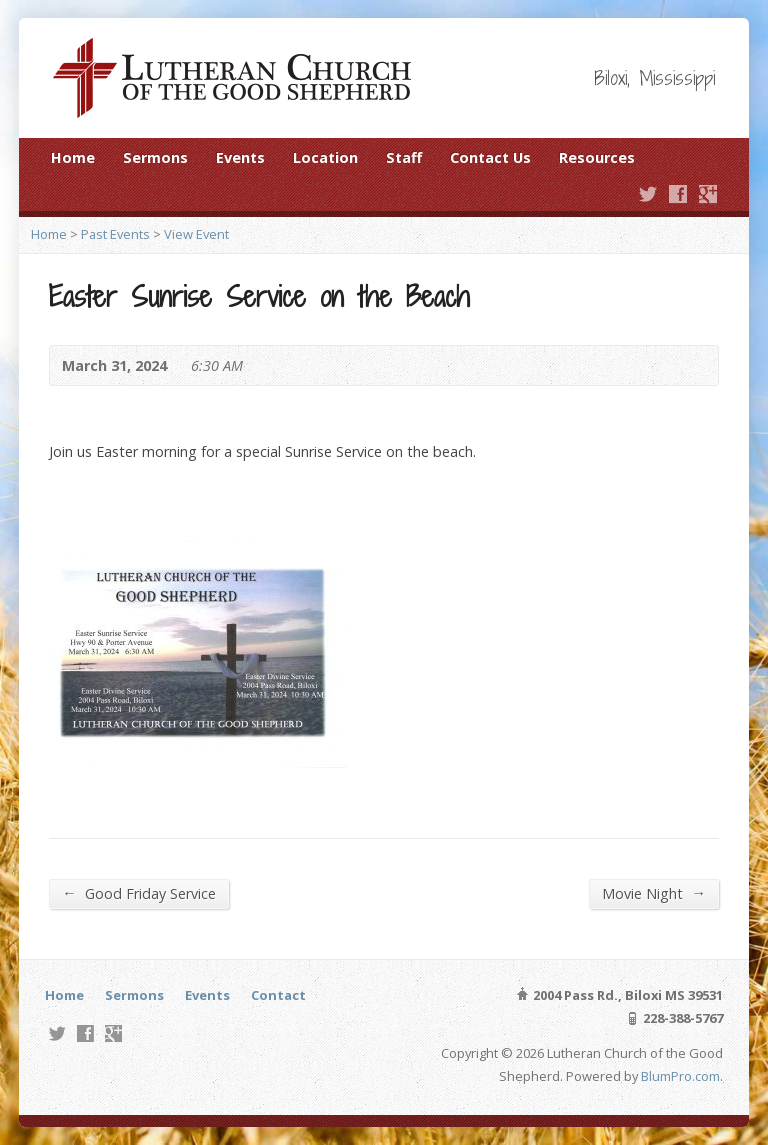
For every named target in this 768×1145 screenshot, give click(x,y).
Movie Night (653, 893)
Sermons (155, 157)
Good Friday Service (138, 893)
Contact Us (490, 157)
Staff (404, 157)
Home (73, 157)
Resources (597, 157)
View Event (196, 234)
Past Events (115, 234)
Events (240, 157)
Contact (278, 995)
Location (325, 157)
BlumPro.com (680, 1076)
